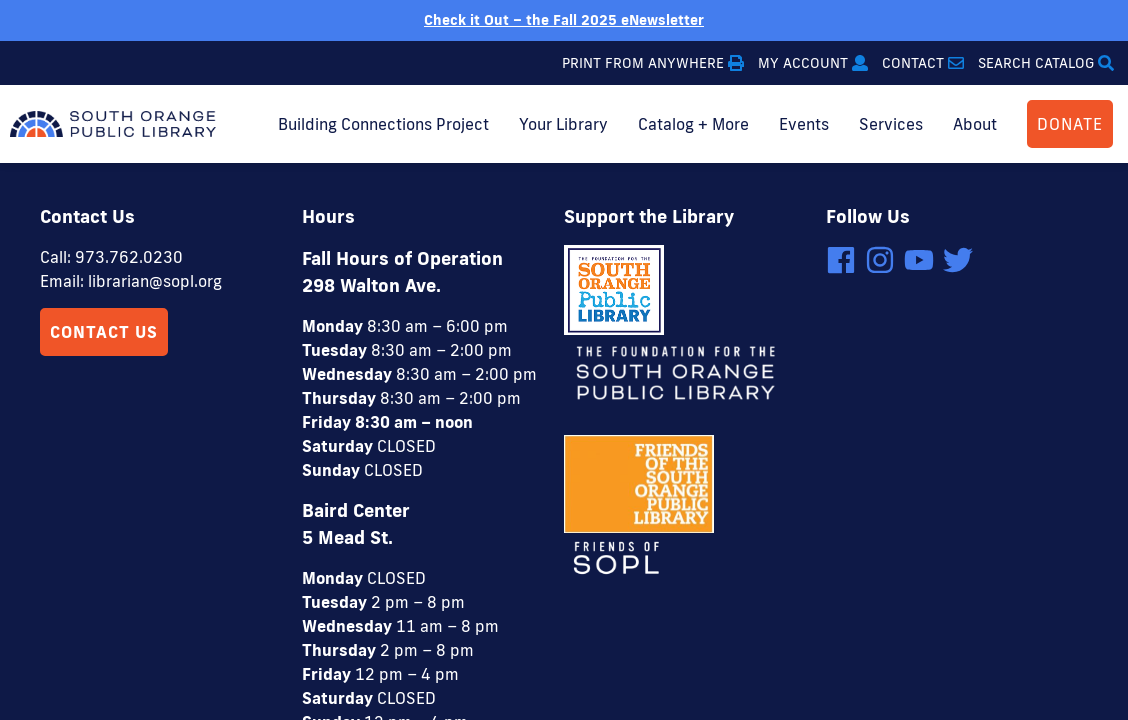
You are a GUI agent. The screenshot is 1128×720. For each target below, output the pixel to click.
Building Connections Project (383, 124)
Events (804, 124)
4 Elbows (667, 646)
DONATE (1070, 124)
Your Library (563, 124)
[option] (564, 20)
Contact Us (104, 169)
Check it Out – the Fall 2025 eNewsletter (564, 20)
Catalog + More (693, 124)
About (975, 124)
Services (891, 124)
